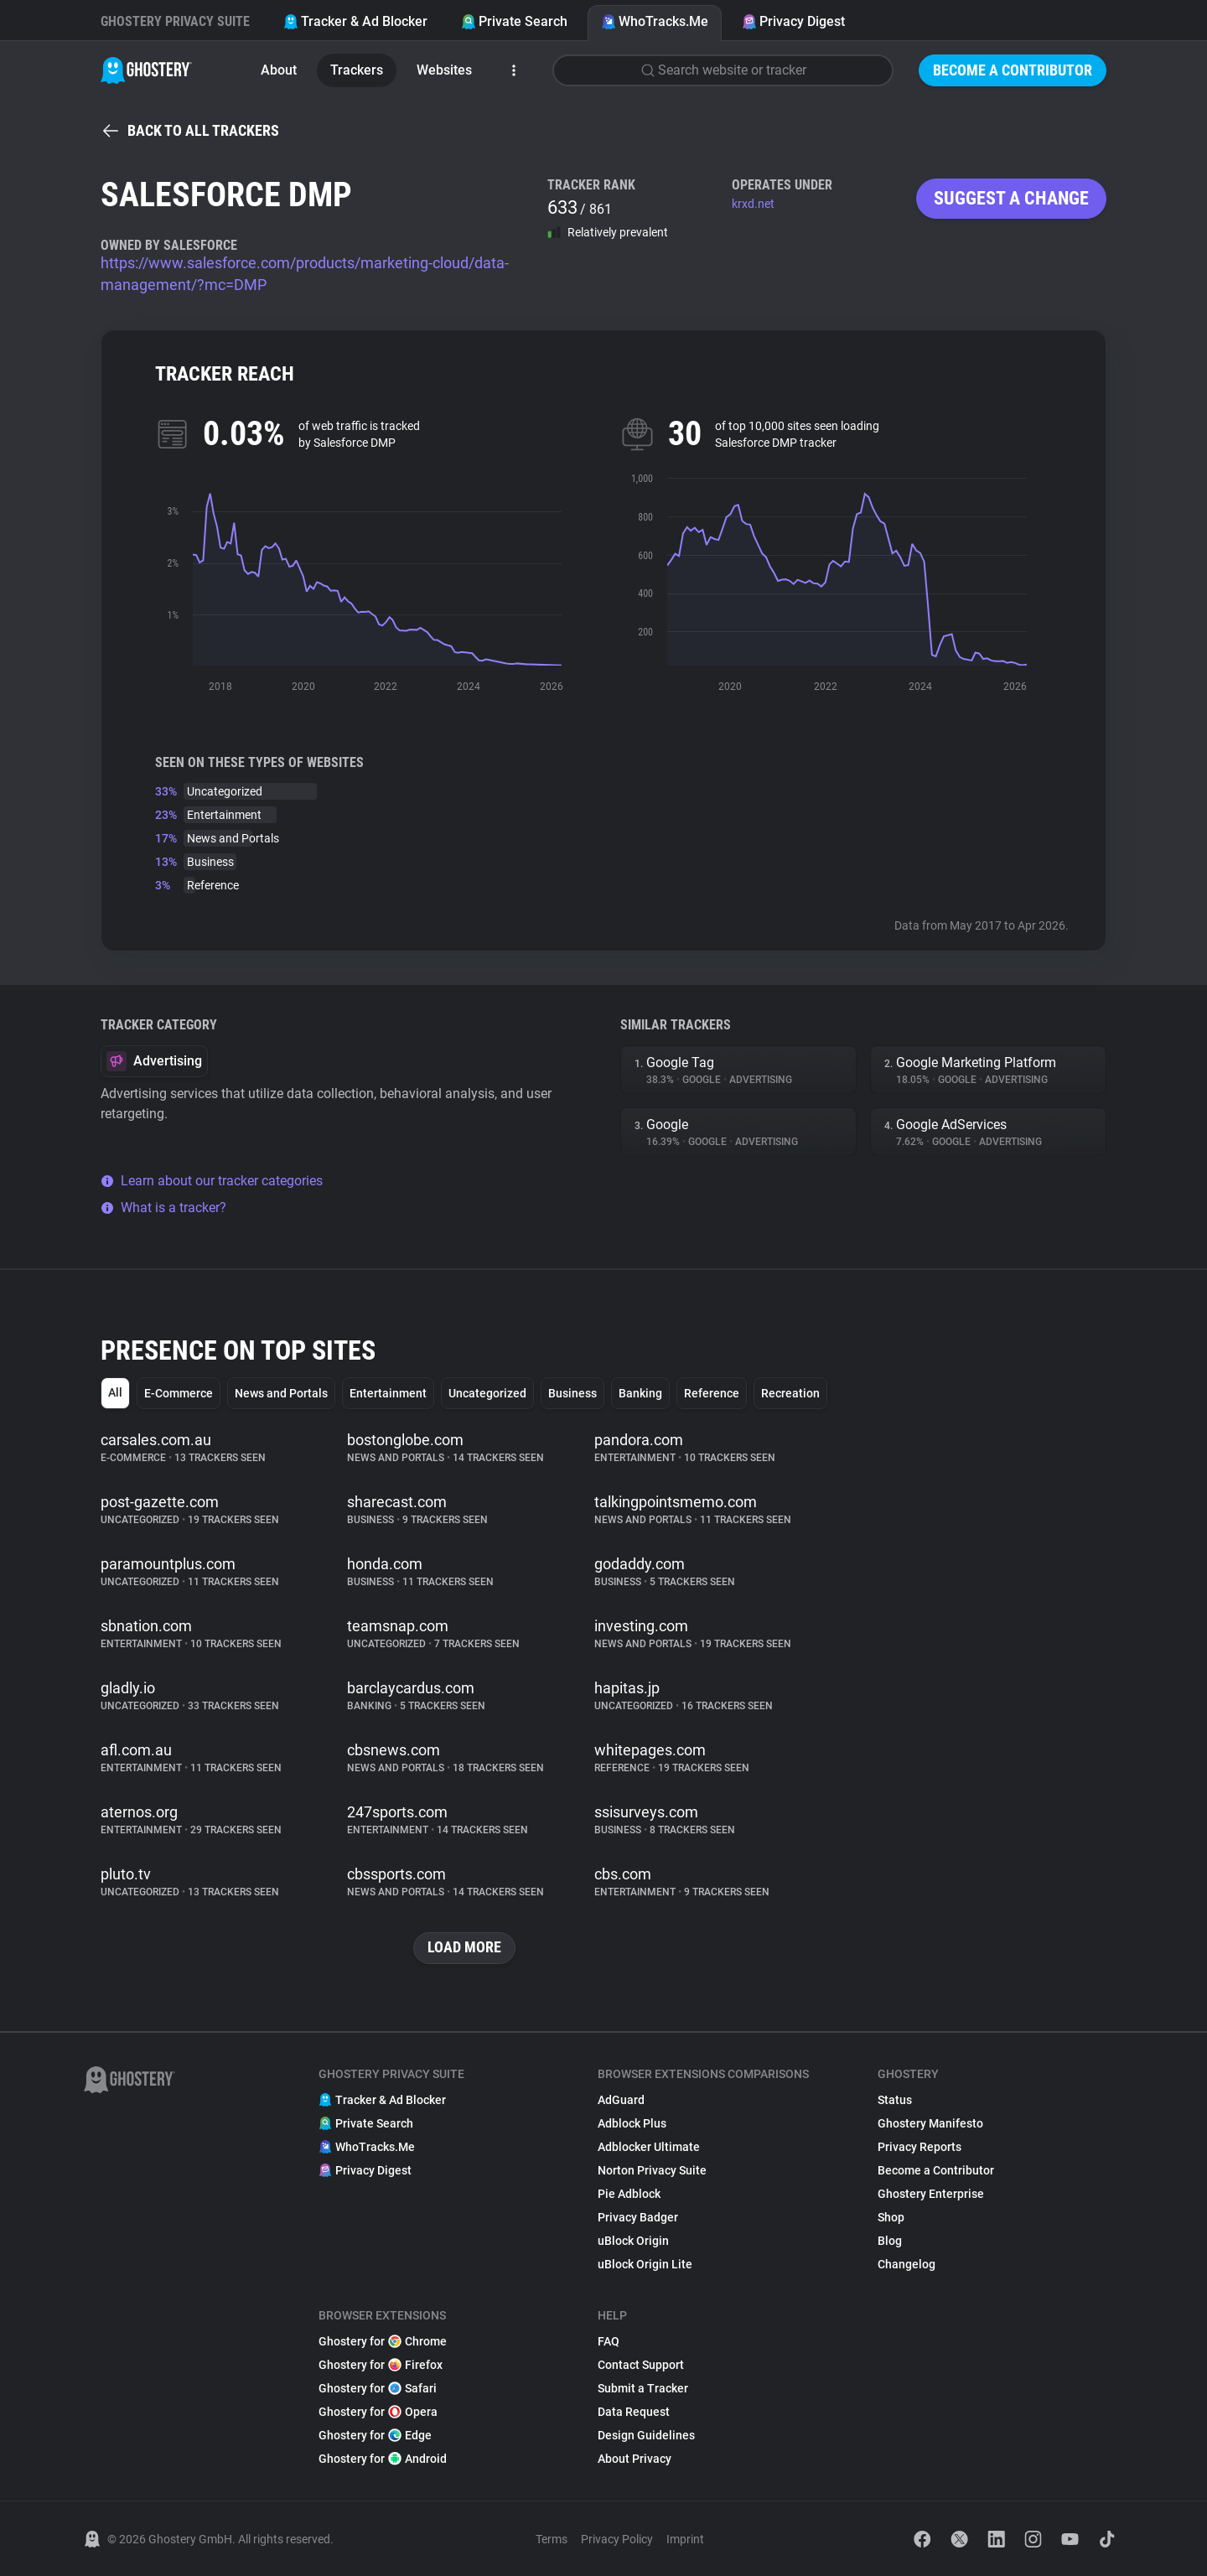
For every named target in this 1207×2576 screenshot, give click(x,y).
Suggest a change (1011, 198)
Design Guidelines (646, 2435)
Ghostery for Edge (375, 2435)
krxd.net (753, 203)
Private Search (514, 21)
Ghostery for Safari (378, 2388)
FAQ (608, 2341)
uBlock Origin (633, 2240)
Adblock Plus (632, 2123)
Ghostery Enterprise (931, 2193)
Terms (551, 2539)
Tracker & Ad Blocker (355, 21)
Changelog (906, 2264)
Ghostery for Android (383, 2458)
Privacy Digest (793, 21)
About (279, 70)
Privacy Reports (919, 2147)
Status (895, 2100)
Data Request (634, 2411)
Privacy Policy (617, 2539)
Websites (444, 70)
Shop (891, 2217)
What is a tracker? (163, 1207)
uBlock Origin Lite (645, 2264)
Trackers (356, 70)
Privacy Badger (638, 2217)
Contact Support (641, 2364)
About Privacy (634, 2458)
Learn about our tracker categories (212, 1181)
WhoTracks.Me (654, 21)
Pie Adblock (629, 2193)
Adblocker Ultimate (649, 2147)
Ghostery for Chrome (383, 2341)
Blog (890, 2240)
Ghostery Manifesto (930, 2123)
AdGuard (621, 2100)
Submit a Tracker (643, 2388)
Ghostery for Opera (378, 2411)
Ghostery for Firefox (381, 2364)
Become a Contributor (1012, 70)
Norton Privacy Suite (652, 2170)
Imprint (685, 2539)
